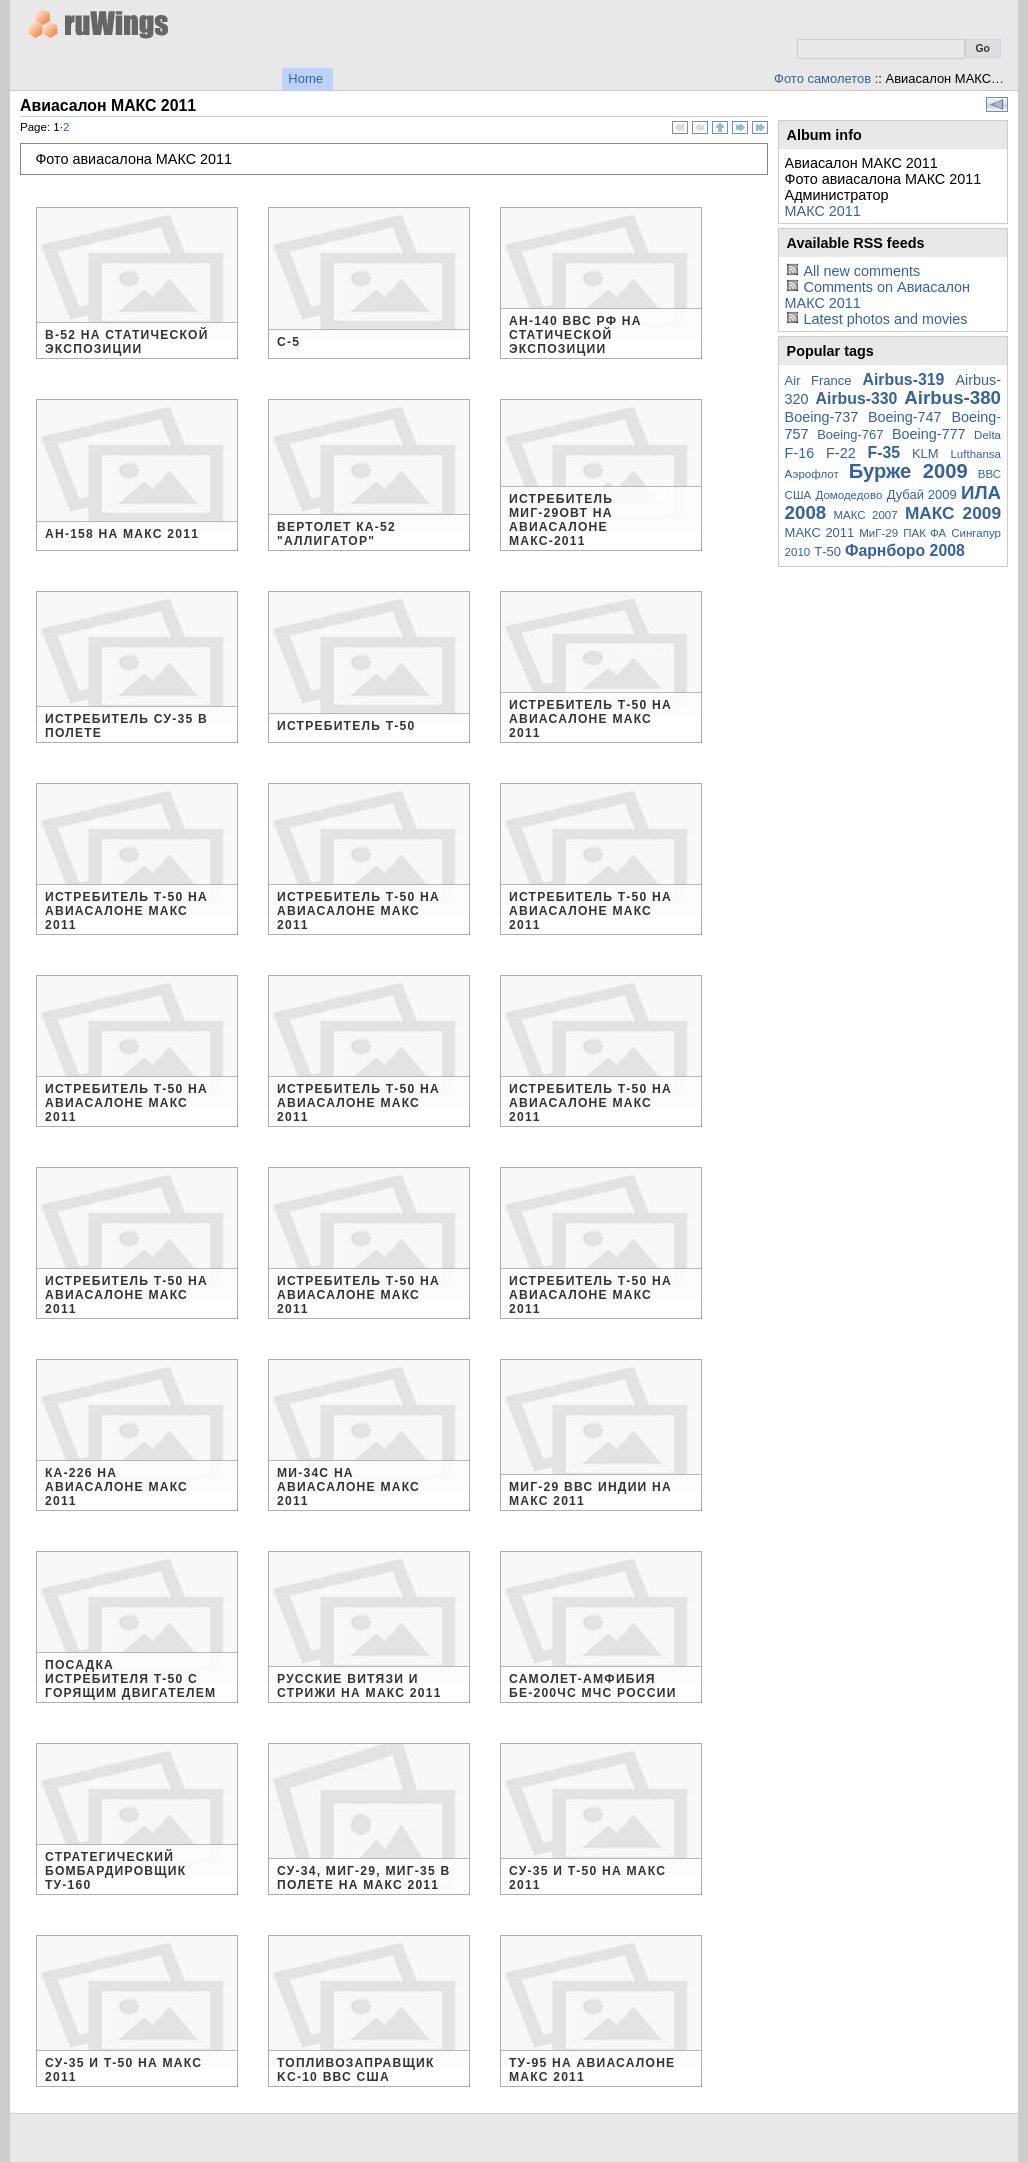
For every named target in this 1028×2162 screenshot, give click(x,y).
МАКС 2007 (865, 515)
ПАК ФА (924, 533)
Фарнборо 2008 (905, 550)
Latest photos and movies (885, 319)
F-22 (841, 453)
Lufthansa (975, 454)
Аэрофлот (812, 474)
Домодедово (849, 495)
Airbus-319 (904, 379)
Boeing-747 (905, 417)
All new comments (861, 271)
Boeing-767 (850, 434)
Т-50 (827, 551)
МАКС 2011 (823, 211)
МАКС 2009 (953, 513)
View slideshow (997, 104)
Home (305, 78)
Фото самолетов (822, 78)
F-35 (884, 452)
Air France (818, 380)
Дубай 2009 (922, 494)
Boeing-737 (822, 417)
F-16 (800, 453)
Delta (987, 435)
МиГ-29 (878, 533)
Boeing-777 (929, 434)
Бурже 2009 (908, 471)
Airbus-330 (857, 398)
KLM (925, 453)
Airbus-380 (952, 397)
